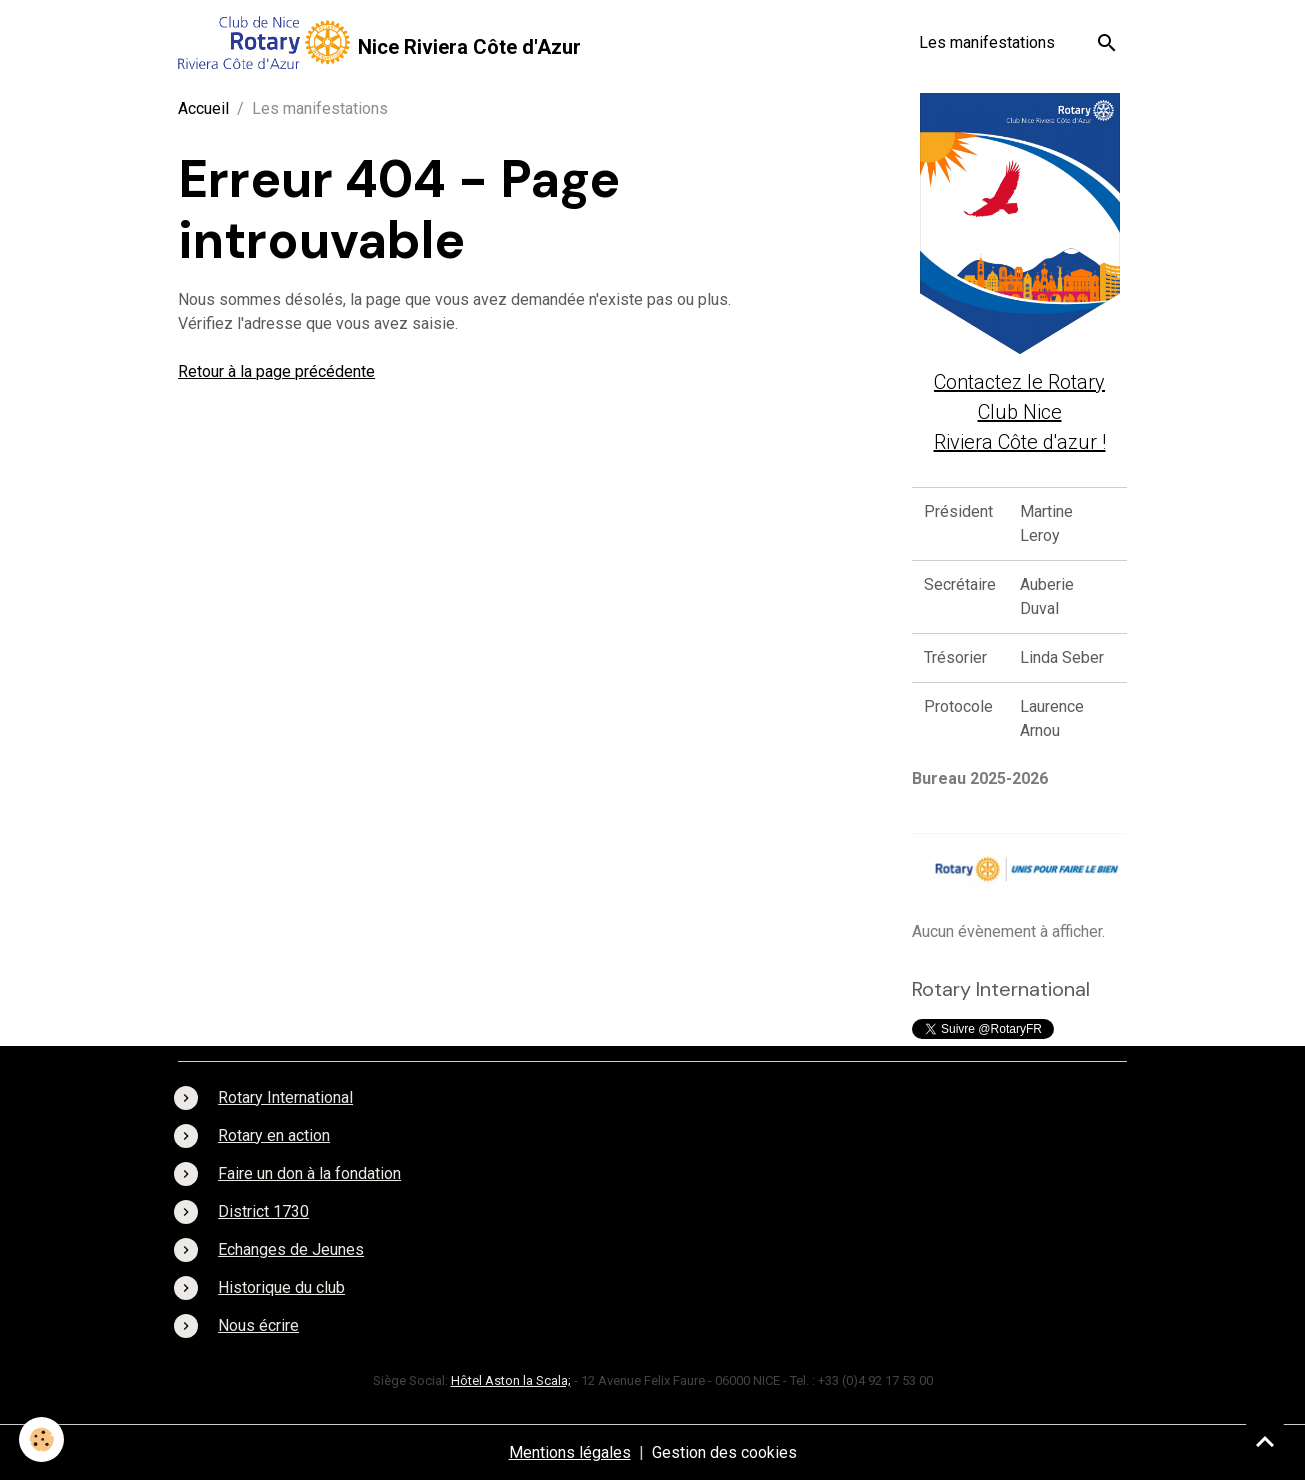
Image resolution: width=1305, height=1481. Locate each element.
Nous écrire (258, 1325)
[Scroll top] (1265, 1441)
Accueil (203, 108)
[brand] (379, 42)
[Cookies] (42, 1439)
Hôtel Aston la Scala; (511, 1380)
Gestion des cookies (724, 1452)
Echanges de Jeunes (291, 1249)
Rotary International (285, 1097)
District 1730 (263, 1211)
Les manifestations (987, 42)
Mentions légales (570, 1452)
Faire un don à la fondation (309, 1173)
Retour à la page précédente (276, 371)
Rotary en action (274, 1135)
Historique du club (281, 1287)
